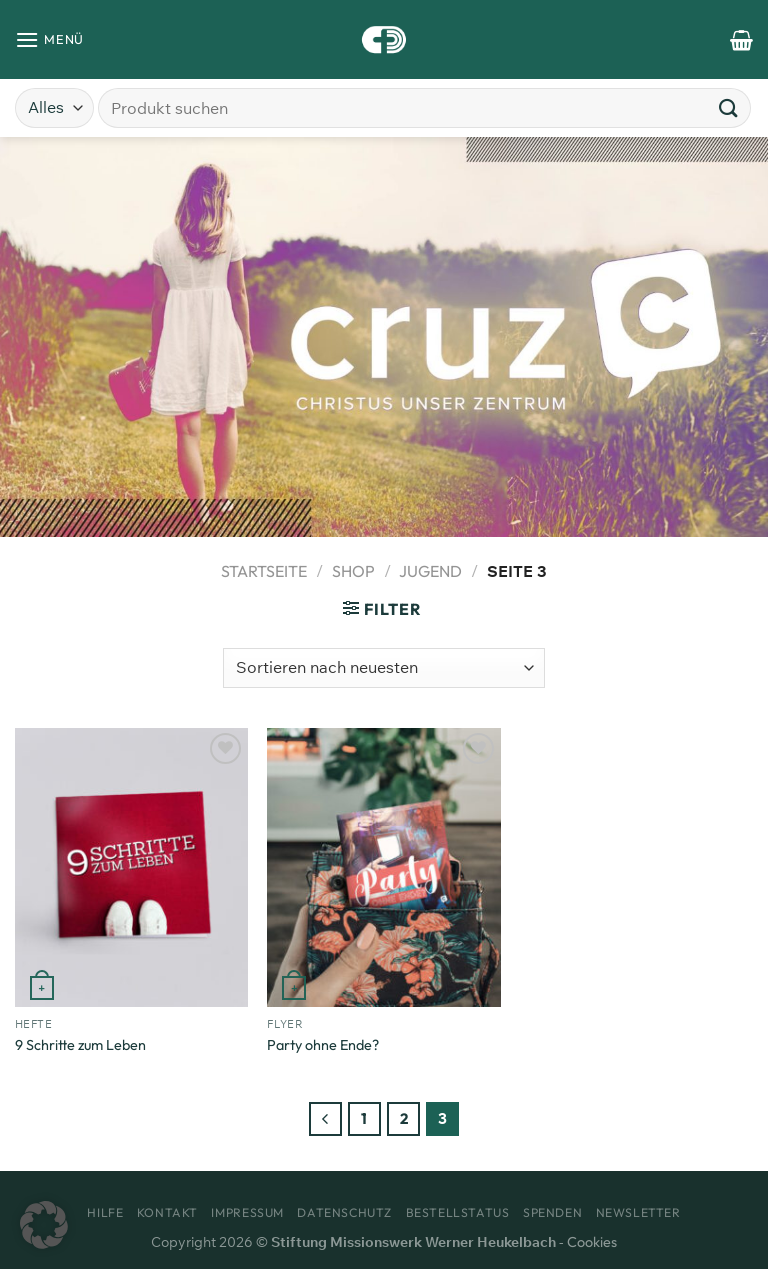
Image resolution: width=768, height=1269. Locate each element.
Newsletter (638, 1212)
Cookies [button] (592, 1242)
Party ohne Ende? (323, 1045)
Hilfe (105, 1212)
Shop (353, 571)
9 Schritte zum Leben (80, 1045)
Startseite (264, 571)
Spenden (552, 1212)
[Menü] (49, 39)
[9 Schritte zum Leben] (131, 867)
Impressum (247, 1212)
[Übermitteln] (729, 107)
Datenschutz (344, 1212)
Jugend (430, 571)
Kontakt (167, 1212)
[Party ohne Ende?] (383, 867)
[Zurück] (326, 1119)
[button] (44, 1225)
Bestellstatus (458, 1212)
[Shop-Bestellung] (384, 668)
